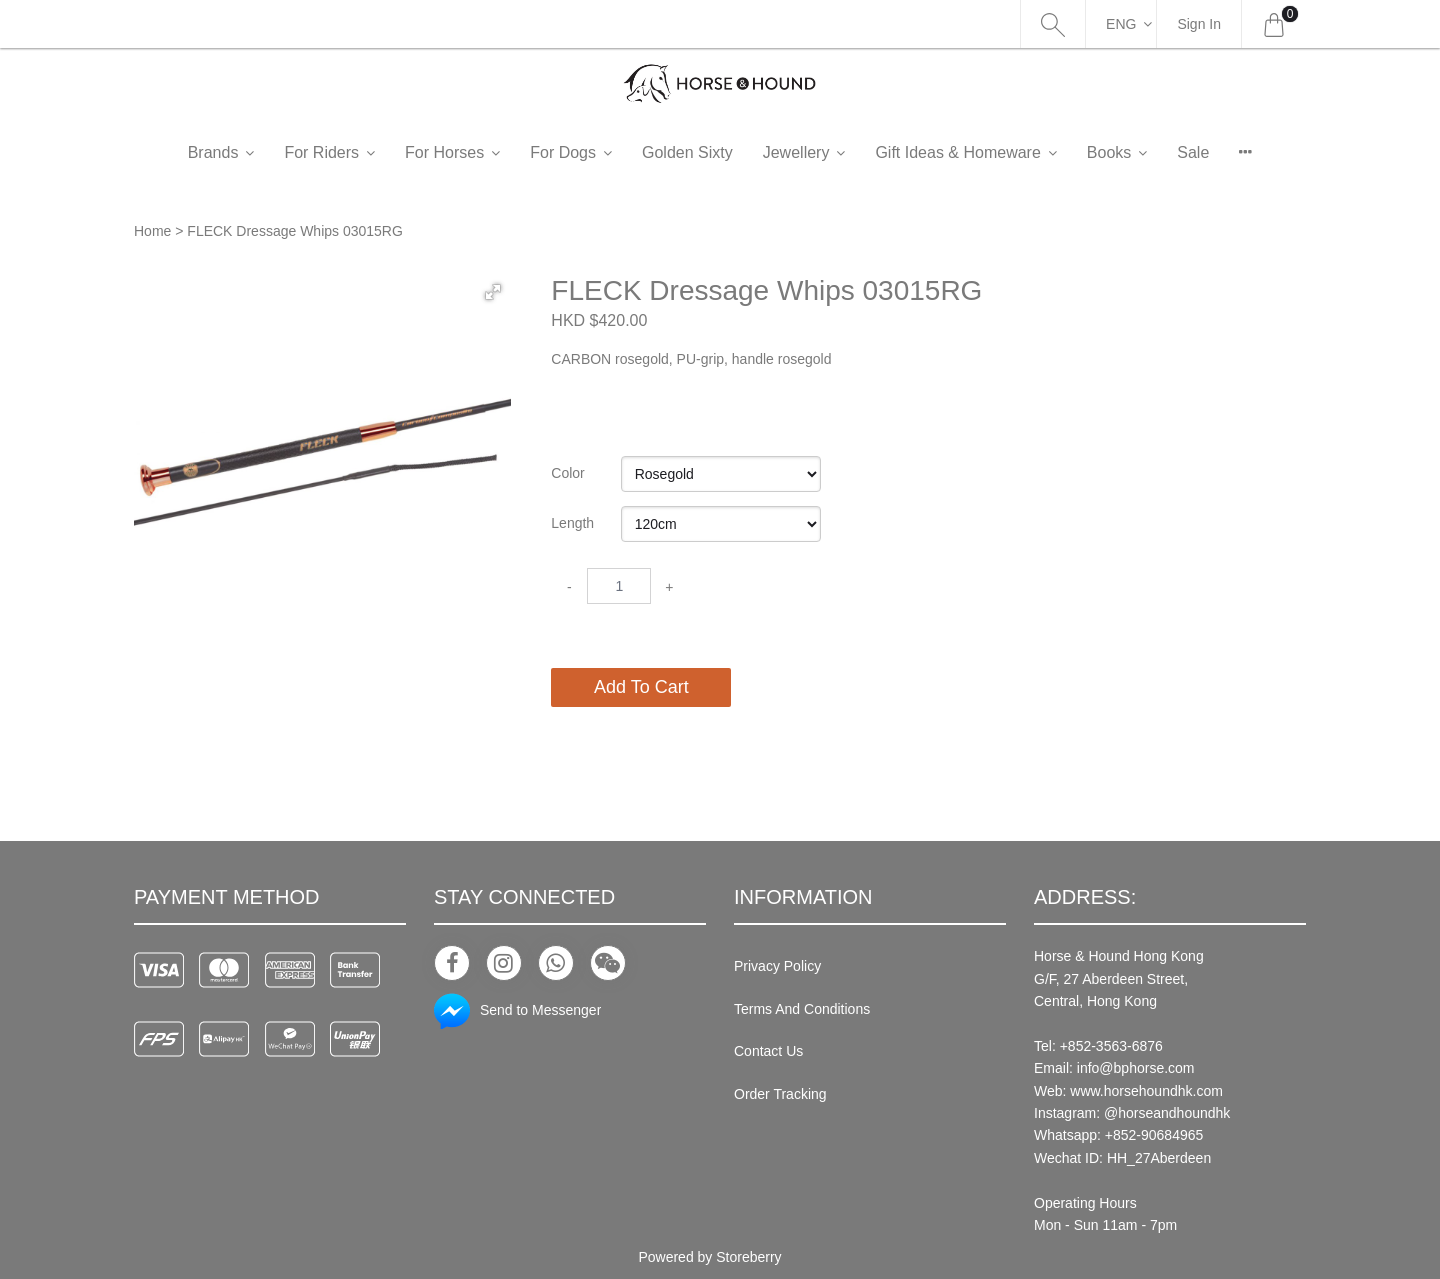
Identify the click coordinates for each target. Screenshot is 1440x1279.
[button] (493, 292)
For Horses (444, 152)
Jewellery (796, 152)
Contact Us (768, 1051)
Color (567, 473)
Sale (1193, 152)
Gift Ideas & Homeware (957, 152)
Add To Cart (641, 687)
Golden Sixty (687, 152)
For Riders (321, 152)
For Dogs (563, 152)
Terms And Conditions (802, 1009)
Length (572, 523)
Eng (1121, 24)
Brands (213, 152)
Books (1109, 152)
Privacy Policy (777, 966)
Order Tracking (780, 1094)
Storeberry (748, 1257)
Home (152, 231)
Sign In (1199, 24)
